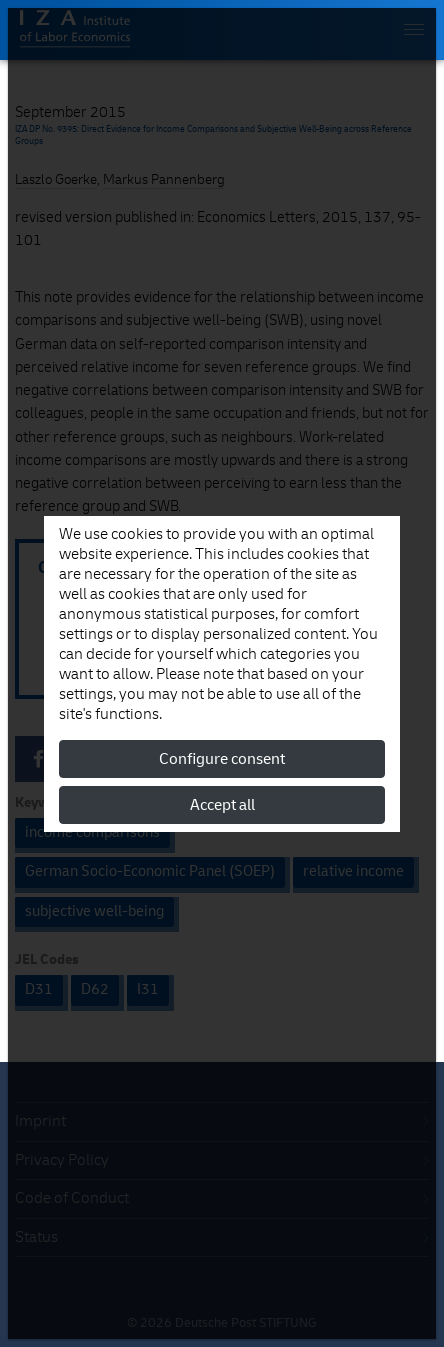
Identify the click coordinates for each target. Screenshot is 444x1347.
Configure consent (222, 759)
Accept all (222, 805)
